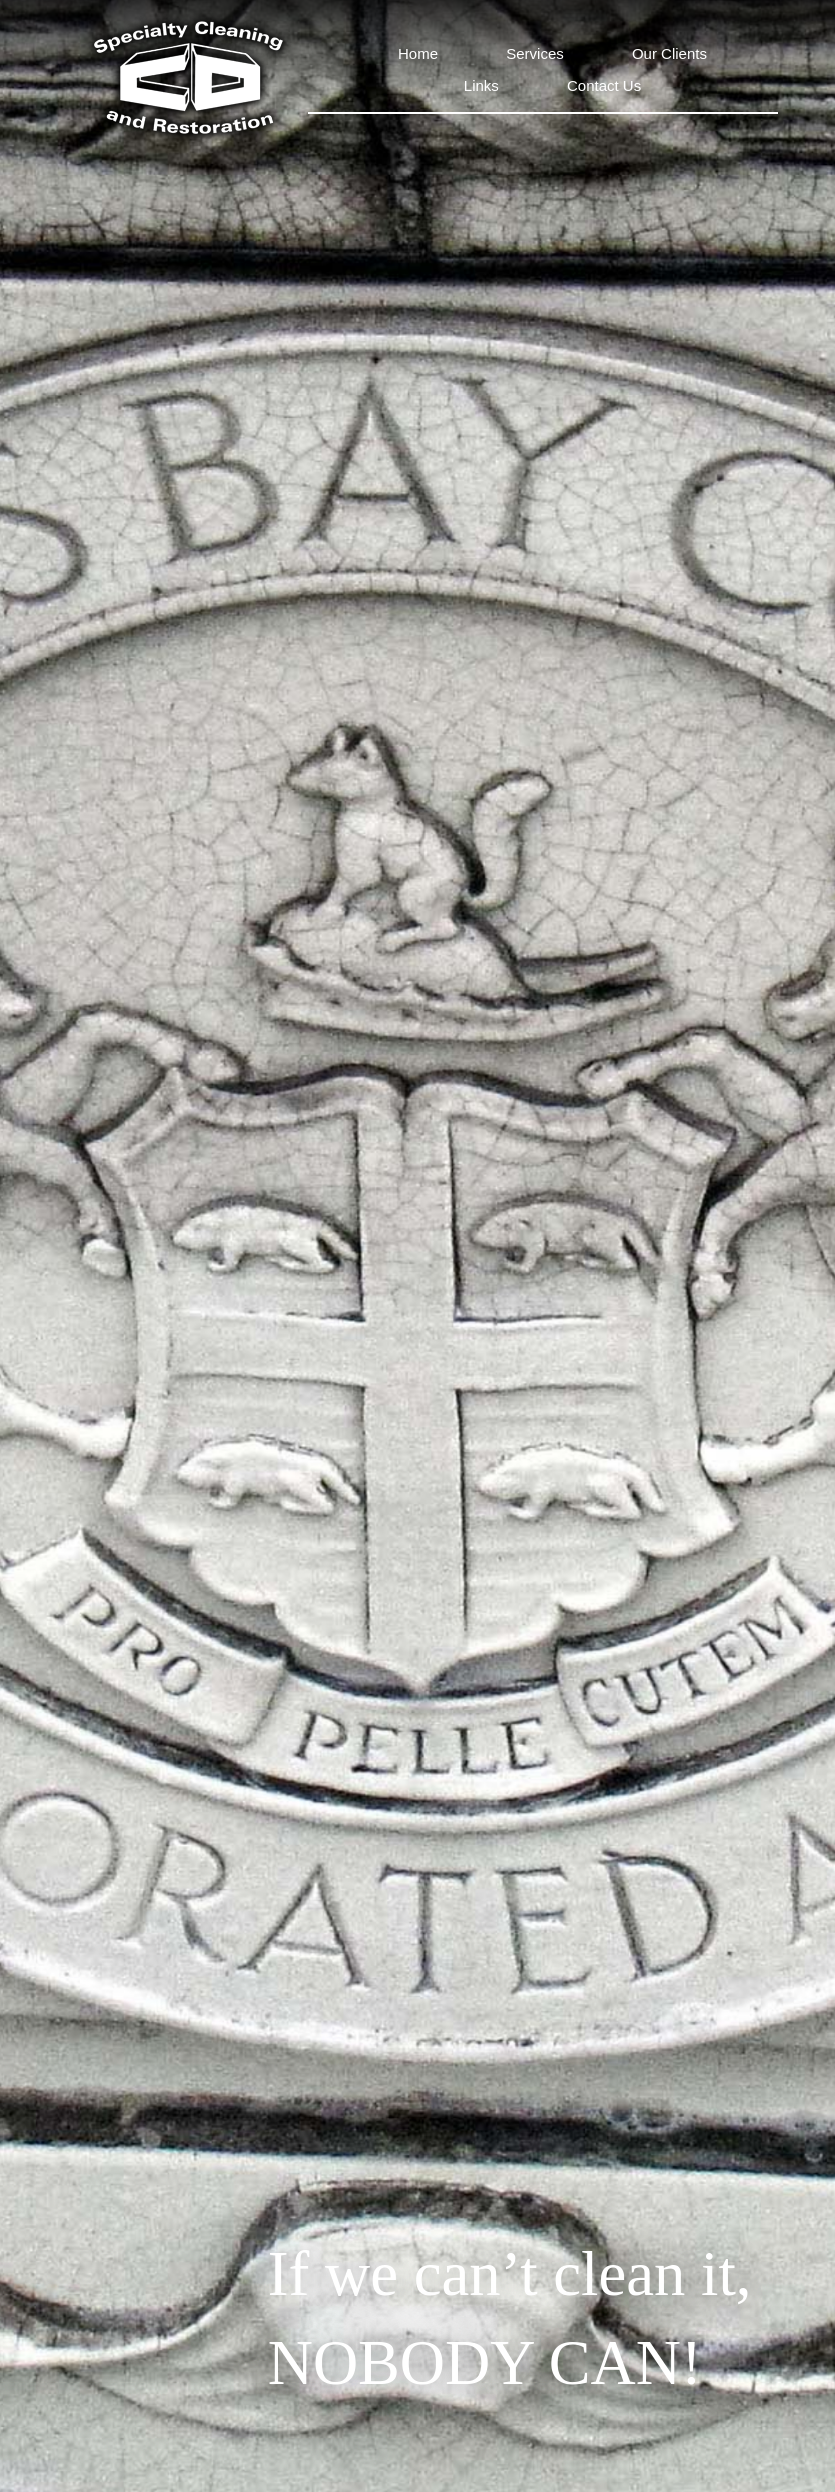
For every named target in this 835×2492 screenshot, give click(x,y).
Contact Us (604, 85)
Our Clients (669, 53)
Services (535, 53)
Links (481, 85)
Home (418, 53)
